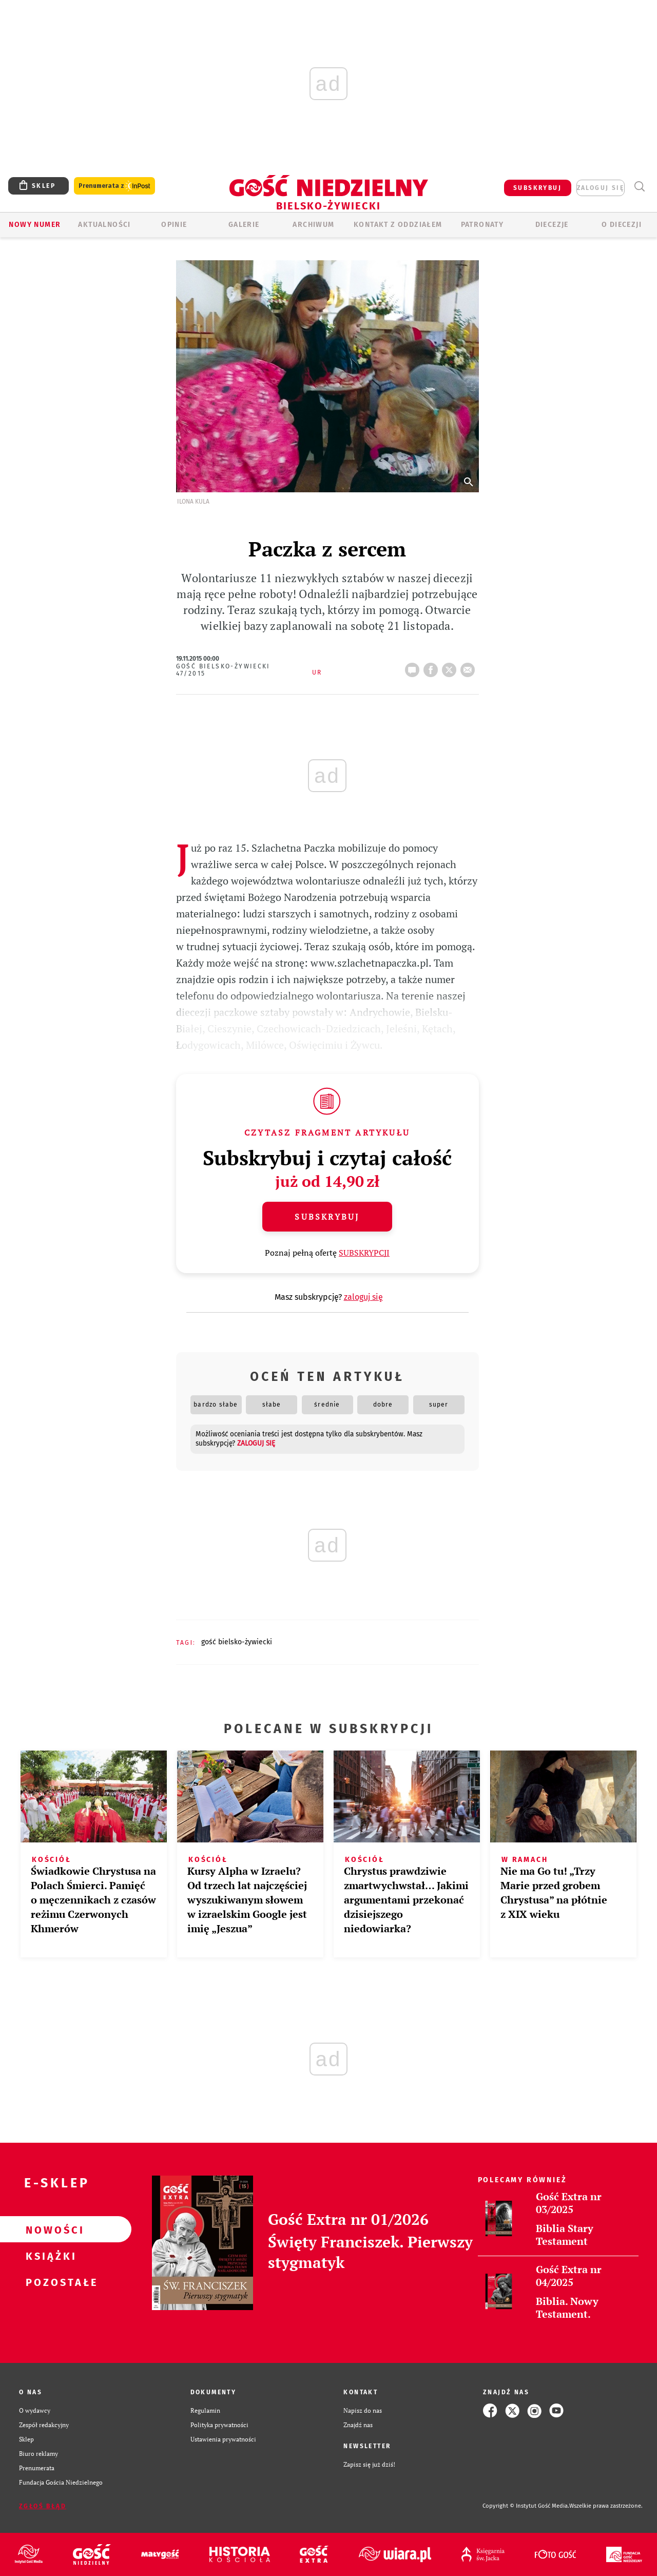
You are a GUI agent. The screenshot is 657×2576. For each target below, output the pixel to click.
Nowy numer (35, 224)
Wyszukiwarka (639, 186)
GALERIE (244, 224)
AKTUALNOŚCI (104, 224)
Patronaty (482, 224)
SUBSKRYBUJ (537, 187)
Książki (49, 2255)
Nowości (49, 2229)
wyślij (469, 667)
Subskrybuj (327, 1216)
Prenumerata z (114, 186)
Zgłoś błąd (42, 2506)
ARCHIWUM (313, 224)
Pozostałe (49, 2281)
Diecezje (552, 224)
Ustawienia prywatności (223, 2439)
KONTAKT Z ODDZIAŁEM (398, 224)
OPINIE (174, 224)
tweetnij (451, 667)
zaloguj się (600, 187)
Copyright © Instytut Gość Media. (525, 2506)
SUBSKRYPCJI (364, 1252)
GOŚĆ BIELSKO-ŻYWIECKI (236, 1642)
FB (432, 667)
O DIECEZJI (622, 224)
